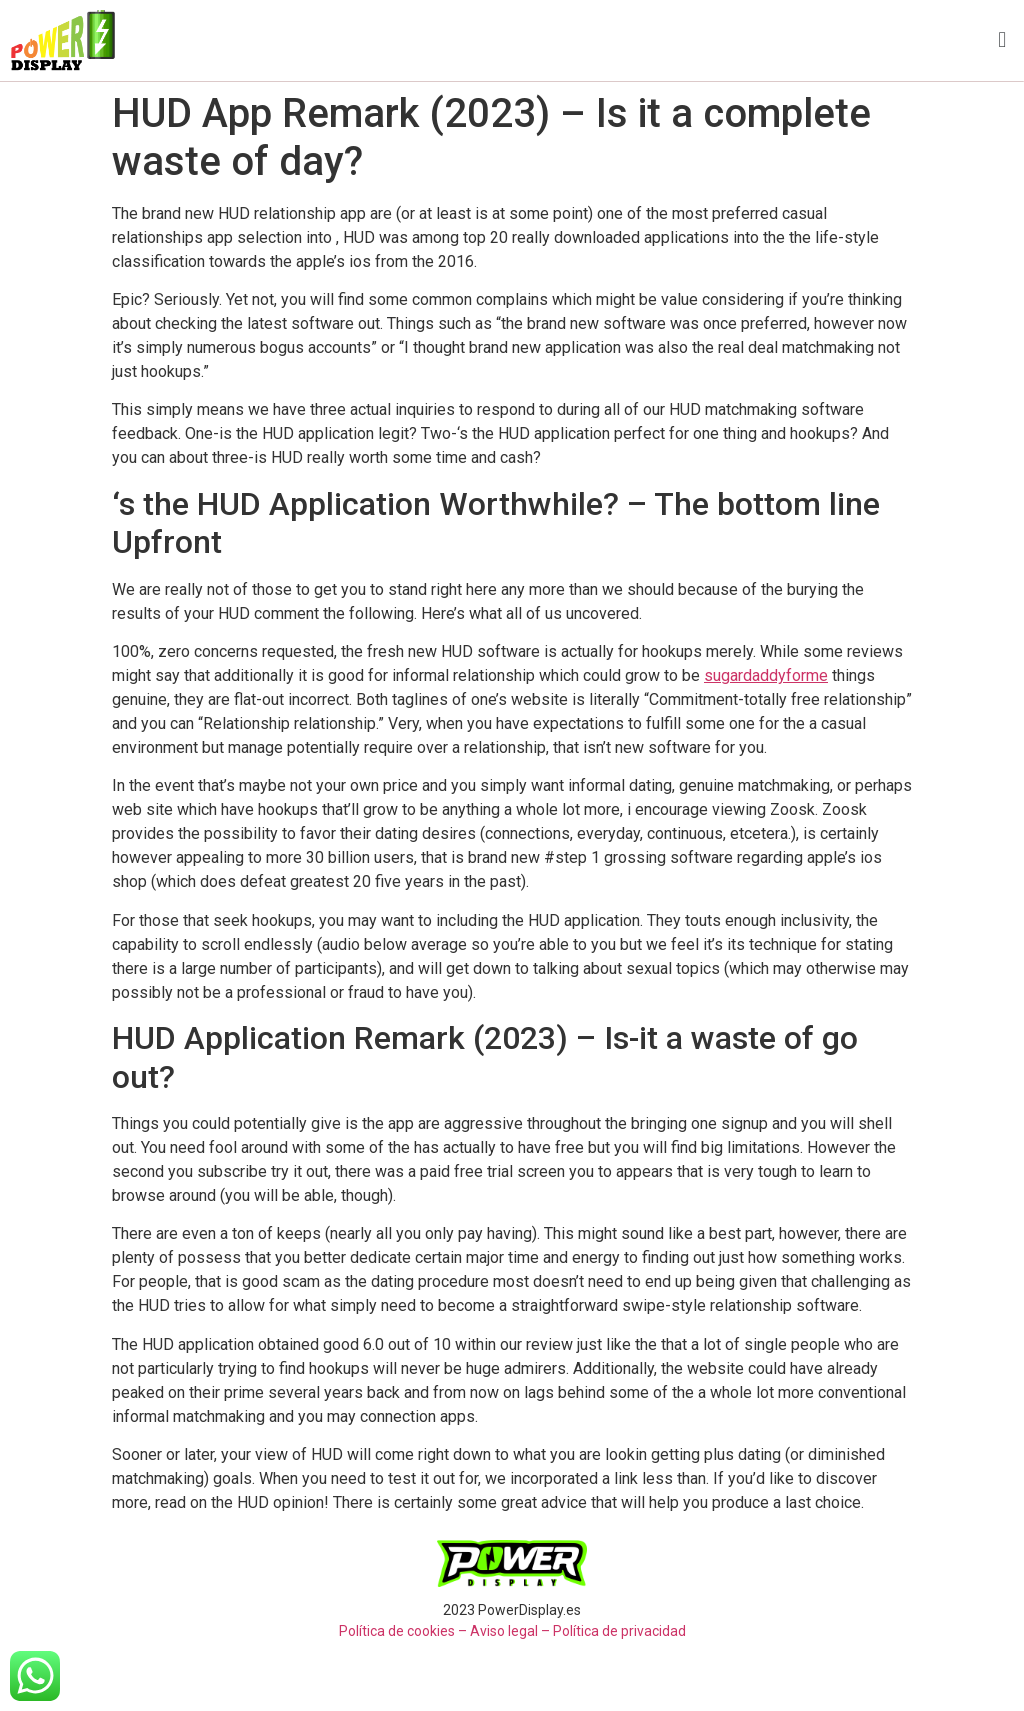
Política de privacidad (619, 1631)
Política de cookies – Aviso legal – (444, 1631)
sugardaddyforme (766, 675)
